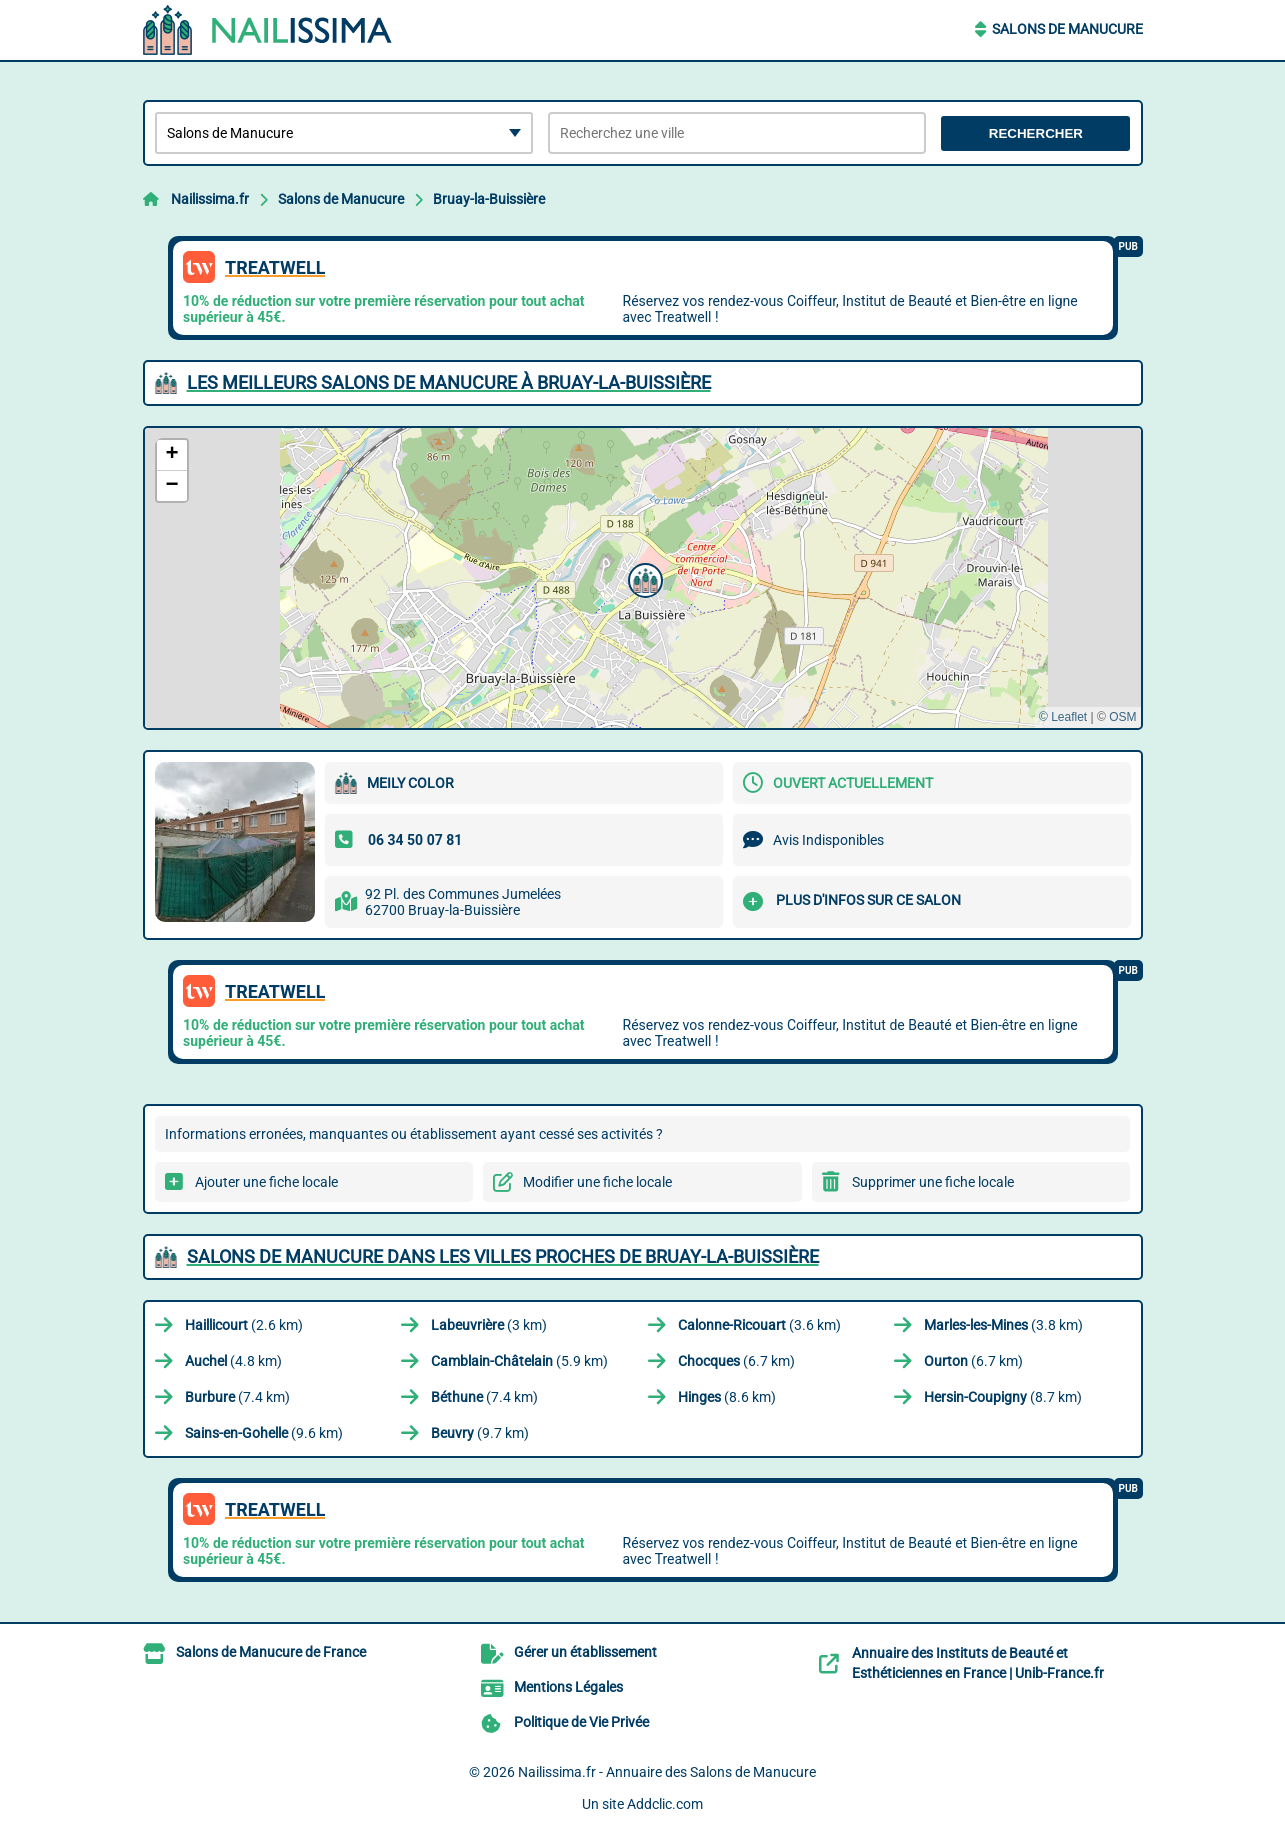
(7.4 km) (237, 1397)
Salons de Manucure (1067, 29)
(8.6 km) (727, 1397)
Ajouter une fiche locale (266, 1182)
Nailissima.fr (210, 199)
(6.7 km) (736, 1361)
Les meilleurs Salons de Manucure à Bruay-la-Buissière (449, 382)
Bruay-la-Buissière (489, 199)
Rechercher (1036, 133)
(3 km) (489, 1325)
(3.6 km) (759, 1325)
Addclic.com (665, 1804)
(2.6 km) (244, 1325)
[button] (643, 578)
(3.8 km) (1003, 1325)
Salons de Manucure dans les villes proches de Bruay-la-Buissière (503, 1256)
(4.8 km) (233, 1361)
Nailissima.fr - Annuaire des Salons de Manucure (667, 1772)
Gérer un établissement (585, 1652)
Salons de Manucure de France (271, 1652)
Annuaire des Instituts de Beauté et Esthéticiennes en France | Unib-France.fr (978, 1663)
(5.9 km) (519, 1361)
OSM (1122, 717)
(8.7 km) (1003, 1397)
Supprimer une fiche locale (933, 1182)
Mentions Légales (568, 1687)
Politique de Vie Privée (581, 1722)
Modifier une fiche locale (597, 1182)
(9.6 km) (264, 1433)
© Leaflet (1063, 717)
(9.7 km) (480, 1433)
